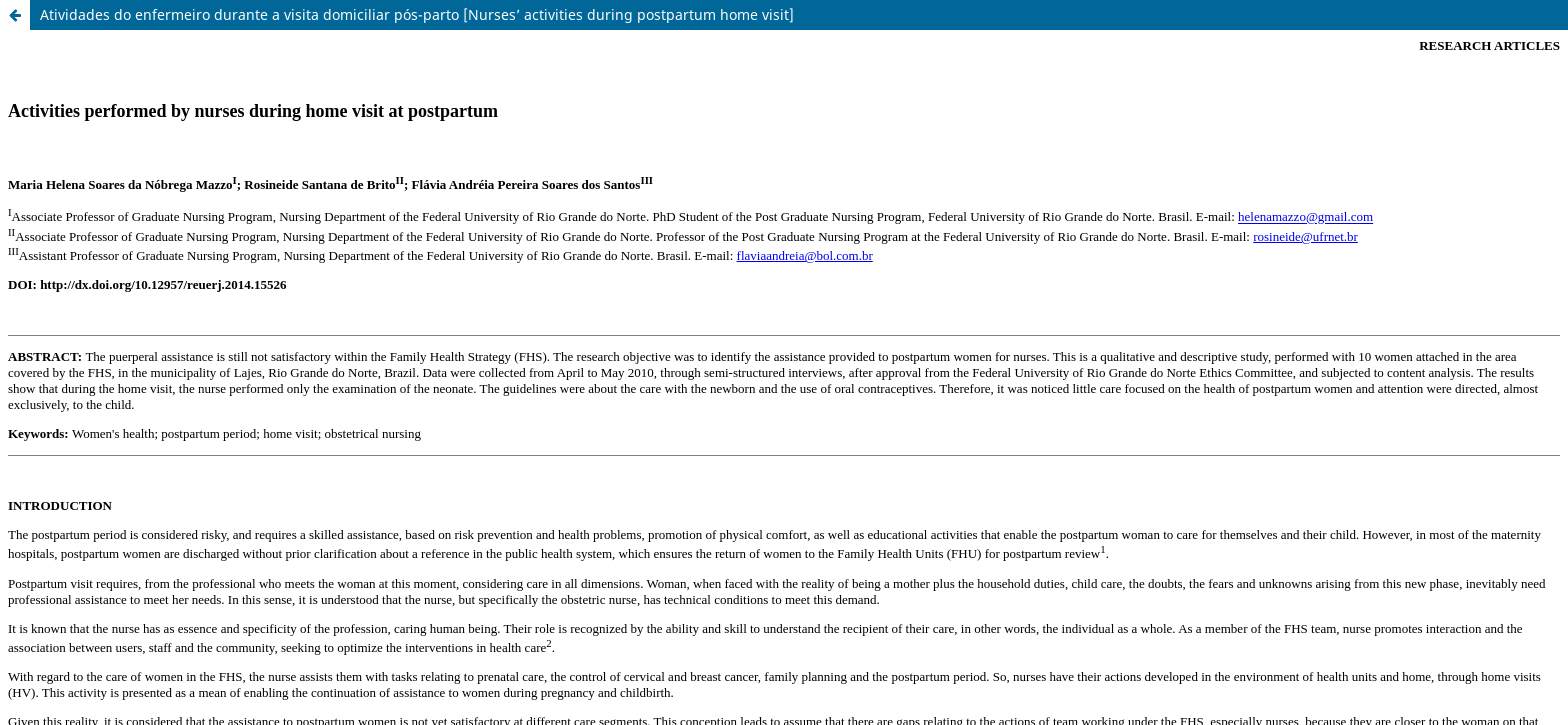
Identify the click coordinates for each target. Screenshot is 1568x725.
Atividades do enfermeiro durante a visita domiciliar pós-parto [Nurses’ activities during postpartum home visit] (417, 14)
